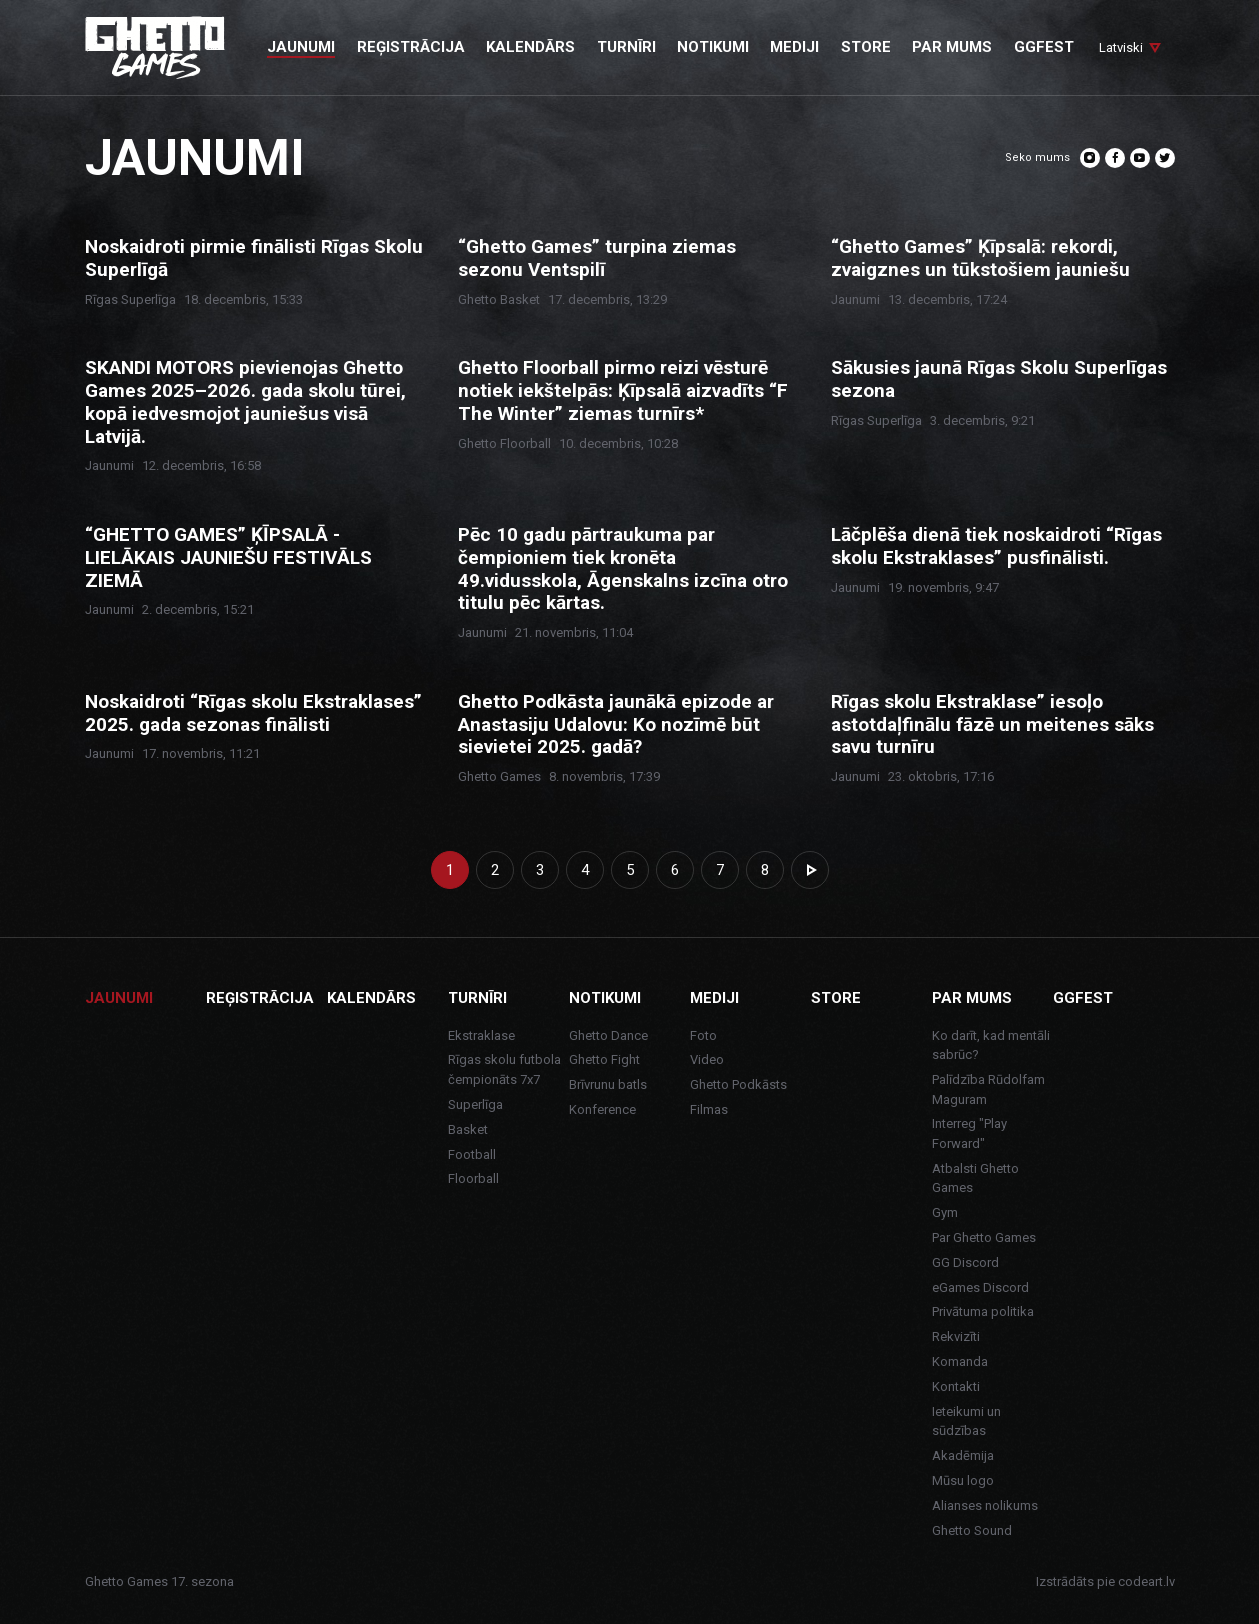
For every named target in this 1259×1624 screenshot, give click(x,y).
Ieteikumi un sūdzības (966, 1421)
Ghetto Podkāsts (738, 1084)
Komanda (960, 1361)
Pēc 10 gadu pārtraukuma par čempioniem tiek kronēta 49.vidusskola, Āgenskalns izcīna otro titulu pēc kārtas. (623, 569)
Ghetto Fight (604, 1059)
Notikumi (605, 998)
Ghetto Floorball (504, 443)
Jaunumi (855, 299)
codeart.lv (1146, 1581)
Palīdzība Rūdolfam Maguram (988, 1089)
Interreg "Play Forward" (969, 1133)
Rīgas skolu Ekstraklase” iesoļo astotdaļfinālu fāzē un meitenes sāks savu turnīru (992, 725)
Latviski (1121, 47)
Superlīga (475, 1104)
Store (836, 998)
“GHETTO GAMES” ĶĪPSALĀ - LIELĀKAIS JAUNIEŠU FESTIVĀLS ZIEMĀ (228, 558)
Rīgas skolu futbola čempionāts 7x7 (504, 1069)
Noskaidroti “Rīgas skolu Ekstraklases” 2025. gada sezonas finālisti (253, 713)
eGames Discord (980, 1287)
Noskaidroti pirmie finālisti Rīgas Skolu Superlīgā (254, 258)
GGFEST (1083, 998)
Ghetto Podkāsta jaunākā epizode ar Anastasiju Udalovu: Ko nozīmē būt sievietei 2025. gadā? (616, 725)
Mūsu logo (963, 1480)
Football (472, 1154)
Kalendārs (371, 998)
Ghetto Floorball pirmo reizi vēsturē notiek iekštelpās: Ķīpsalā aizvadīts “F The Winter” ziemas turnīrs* (623, 391)
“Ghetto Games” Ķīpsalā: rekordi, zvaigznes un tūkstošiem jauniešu (980, 258)
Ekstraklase (481, 1035)
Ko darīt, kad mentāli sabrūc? (991, 1045)
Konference (602, 1109)
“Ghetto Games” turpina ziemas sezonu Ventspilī (597, 258)
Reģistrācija (260, 998)
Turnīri (477, 998)
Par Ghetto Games (984, 1237)
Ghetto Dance (608, 1035)
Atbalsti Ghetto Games (975, 1178)
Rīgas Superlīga (130, 299)
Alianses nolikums (985, 1505)
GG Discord (965, 1262)
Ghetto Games (499, 776)
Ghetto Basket (499, 299)
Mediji (714, 998)
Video (707, 1059)
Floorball (473, 1178)
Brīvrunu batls (608, 1084)
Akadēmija (963, 1455)
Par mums (972, 998)
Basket (468, 1129)
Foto (703, 1035)
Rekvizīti (956, 1336)
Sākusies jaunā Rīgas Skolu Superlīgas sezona (999, 379)
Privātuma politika (983, 1311)
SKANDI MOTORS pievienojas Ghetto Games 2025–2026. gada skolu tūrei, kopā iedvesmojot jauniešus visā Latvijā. (245, 402)
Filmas (709, 1109)
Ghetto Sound (972, 1530)
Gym (945, 1212)
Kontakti (956, 1386)
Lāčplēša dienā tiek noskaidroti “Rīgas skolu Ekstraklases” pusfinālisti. (996, 546)
